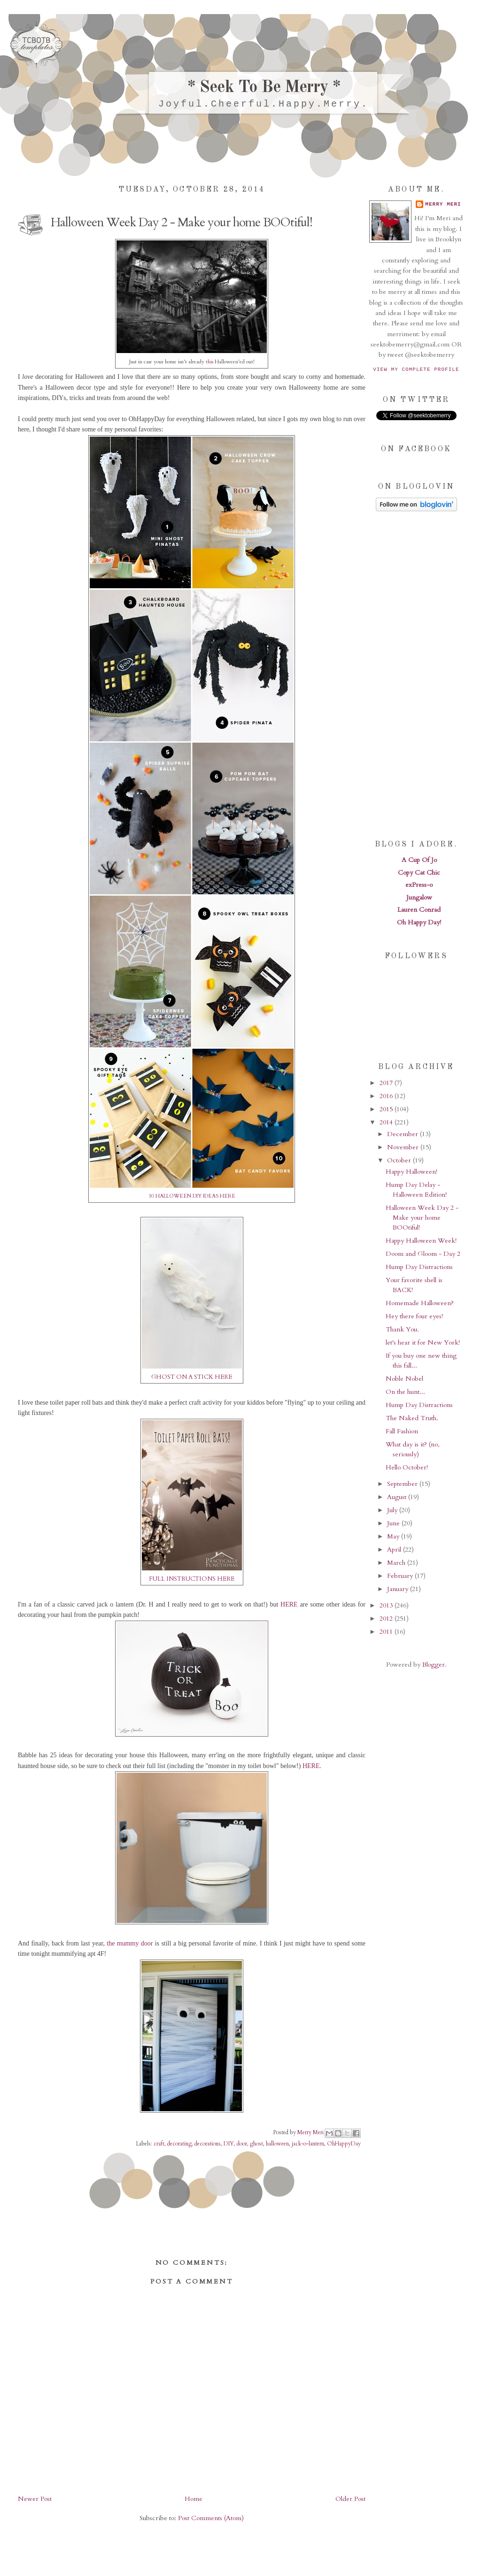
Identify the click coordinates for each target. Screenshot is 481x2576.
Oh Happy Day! (419, 922)
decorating (179, 2143)
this (209, 361)
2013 (387, 1605)
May (394, 1536)
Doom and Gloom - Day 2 (423, 1253)
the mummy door (130, 1943)
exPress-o (419, 884)
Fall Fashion (402, 1431)
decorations (207, 2143)
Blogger (433, 1664)
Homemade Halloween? (420, 1303)
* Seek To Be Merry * (264, 87)
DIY (229, 2143)
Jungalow (419, 897)
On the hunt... (405, 1391)
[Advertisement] (416, 674)
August (397, 1496)
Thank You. (402, 1329)
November (403, 1147)
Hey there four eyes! (414, 1316)
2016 (387, 1096)
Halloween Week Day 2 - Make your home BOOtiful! (422, 1217)
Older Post (350, 2498)
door (242, 2143)
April (395, 1549)
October (400, 1160)
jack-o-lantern (308, 2143)
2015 (387, 1109)
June (394, 1523)
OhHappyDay (344, 2143)
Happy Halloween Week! (421, 1240)
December (403, 1134)
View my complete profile (416, 369)
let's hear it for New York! (423, 1342)
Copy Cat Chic (419, 872)
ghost (256, 2143)
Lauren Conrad (419, 909)
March (397, 1562)
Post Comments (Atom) (211, 2518)
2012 (387, 1618)
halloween (277, 2143)
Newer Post (35, 2498)
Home (193, 2498)
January (398, 1588)
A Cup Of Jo (419, 859)
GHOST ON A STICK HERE (191, 1377)
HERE (289, 1604)
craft (159, 2143)
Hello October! (407, 1467)
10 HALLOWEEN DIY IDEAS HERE (191, 1196)
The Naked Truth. (412, 1418)
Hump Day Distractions (419, 1266)
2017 (387, 1082)
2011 (387, 1631)
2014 (387, 1122)
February (401, 1575)
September (403, 1483)
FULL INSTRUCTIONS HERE (191, 1579)
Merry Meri (311, 2132)
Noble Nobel (404, 1378)
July (393, 1510)
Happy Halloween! (411, 1171)
